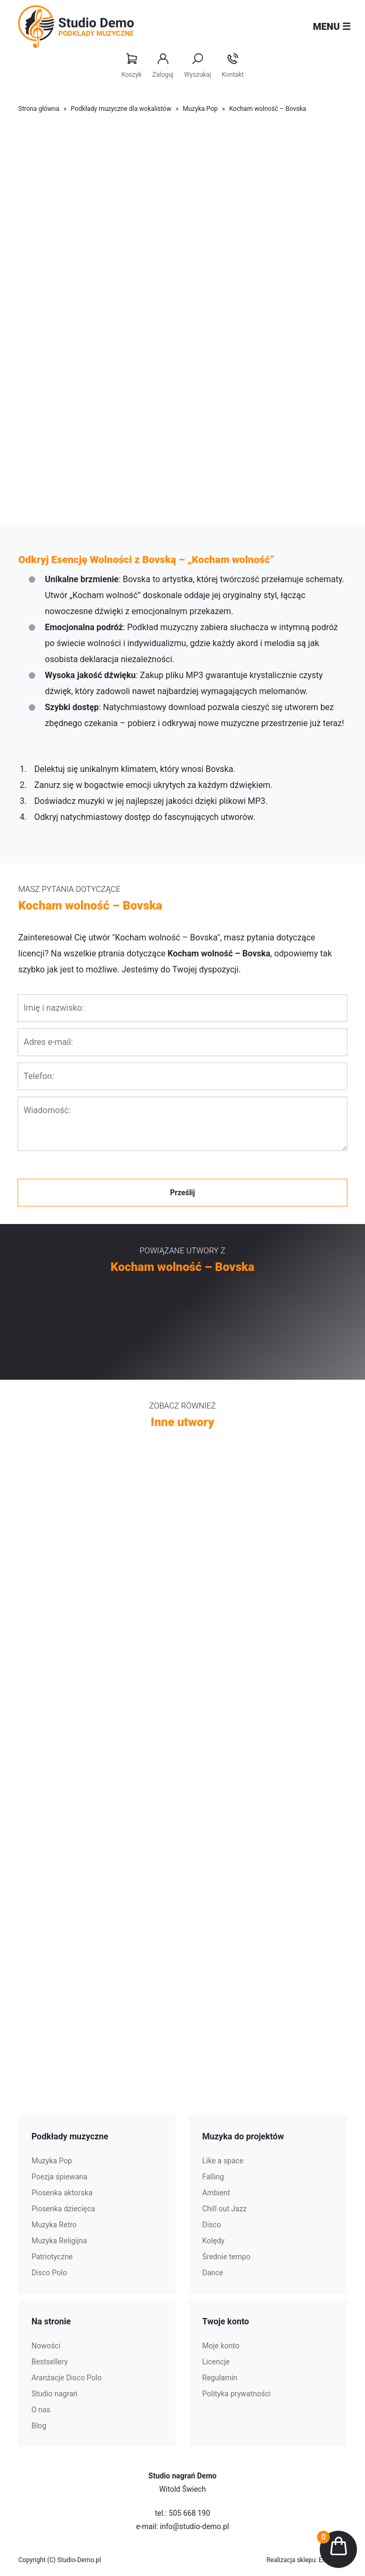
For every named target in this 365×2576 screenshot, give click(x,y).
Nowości (45, 2345)
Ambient (216, 2192)
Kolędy (213, 2240)
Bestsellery (49, 2361)
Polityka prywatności (236, 2393)
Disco (211, 2224)
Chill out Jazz (224, 2208)
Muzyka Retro (54, 2224)
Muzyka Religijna (59, 2240)
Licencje (216, 2361)
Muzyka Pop (200, 108)
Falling (213, 2176)
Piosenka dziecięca (63, 2208)
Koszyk (131, 65)
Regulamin (220, 2377)
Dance (212, 2272)
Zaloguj (163, 65)
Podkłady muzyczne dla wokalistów (121, 108)
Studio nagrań (54, 2393)
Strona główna (38, 108)
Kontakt (233, 65)
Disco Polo (49, 2272)
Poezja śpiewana (59, 2176)
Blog (38, 2425)
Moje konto (221, 2345)
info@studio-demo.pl (194, 2526)
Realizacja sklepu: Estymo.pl (306, 2560)
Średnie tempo (226, 2256)
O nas (41, 2409)
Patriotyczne (52, 2256)
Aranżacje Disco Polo (66, 2377)
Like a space (223, 2160)
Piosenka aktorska (62, 2192)
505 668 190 (189, 2513)
